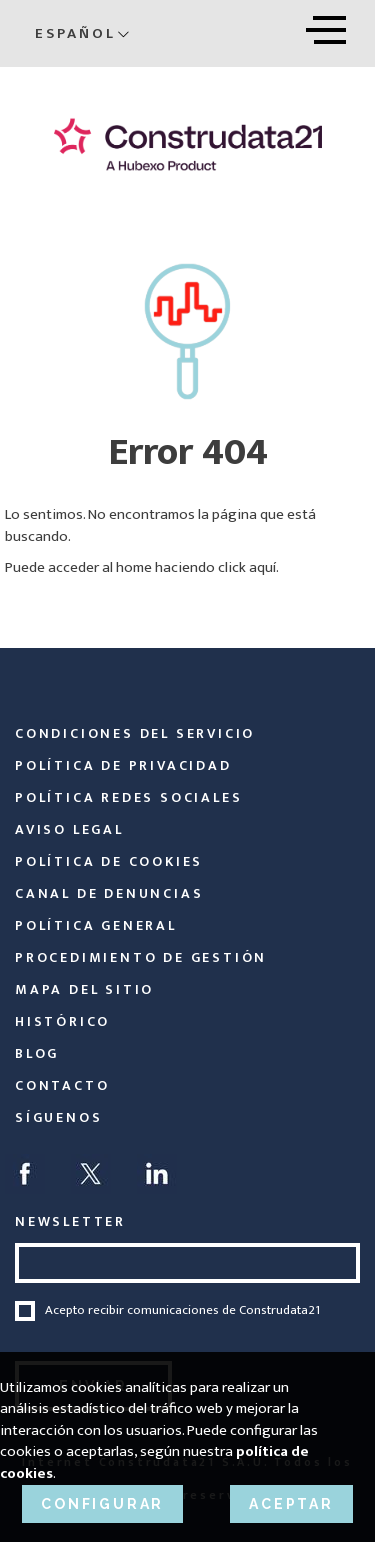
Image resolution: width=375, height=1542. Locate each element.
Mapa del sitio (84, 989)
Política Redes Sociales (128, 797)
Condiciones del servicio (135, 733)
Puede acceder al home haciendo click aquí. (142, 567)
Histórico (62, 1021)
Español (82, 33)
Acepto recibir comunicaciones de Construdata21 (182, 1311)
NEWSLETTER (70, 1221)
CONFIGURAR (102, 1504)
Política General (96, 925)
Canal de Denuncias (109, 893)
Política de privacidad (123, 765)
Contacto (62, 1085)
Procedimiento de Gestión (141, 957)
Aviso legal (69, 829)
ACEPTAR (291, 1504)
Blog (37, 1053)
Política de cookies (109, 861)
